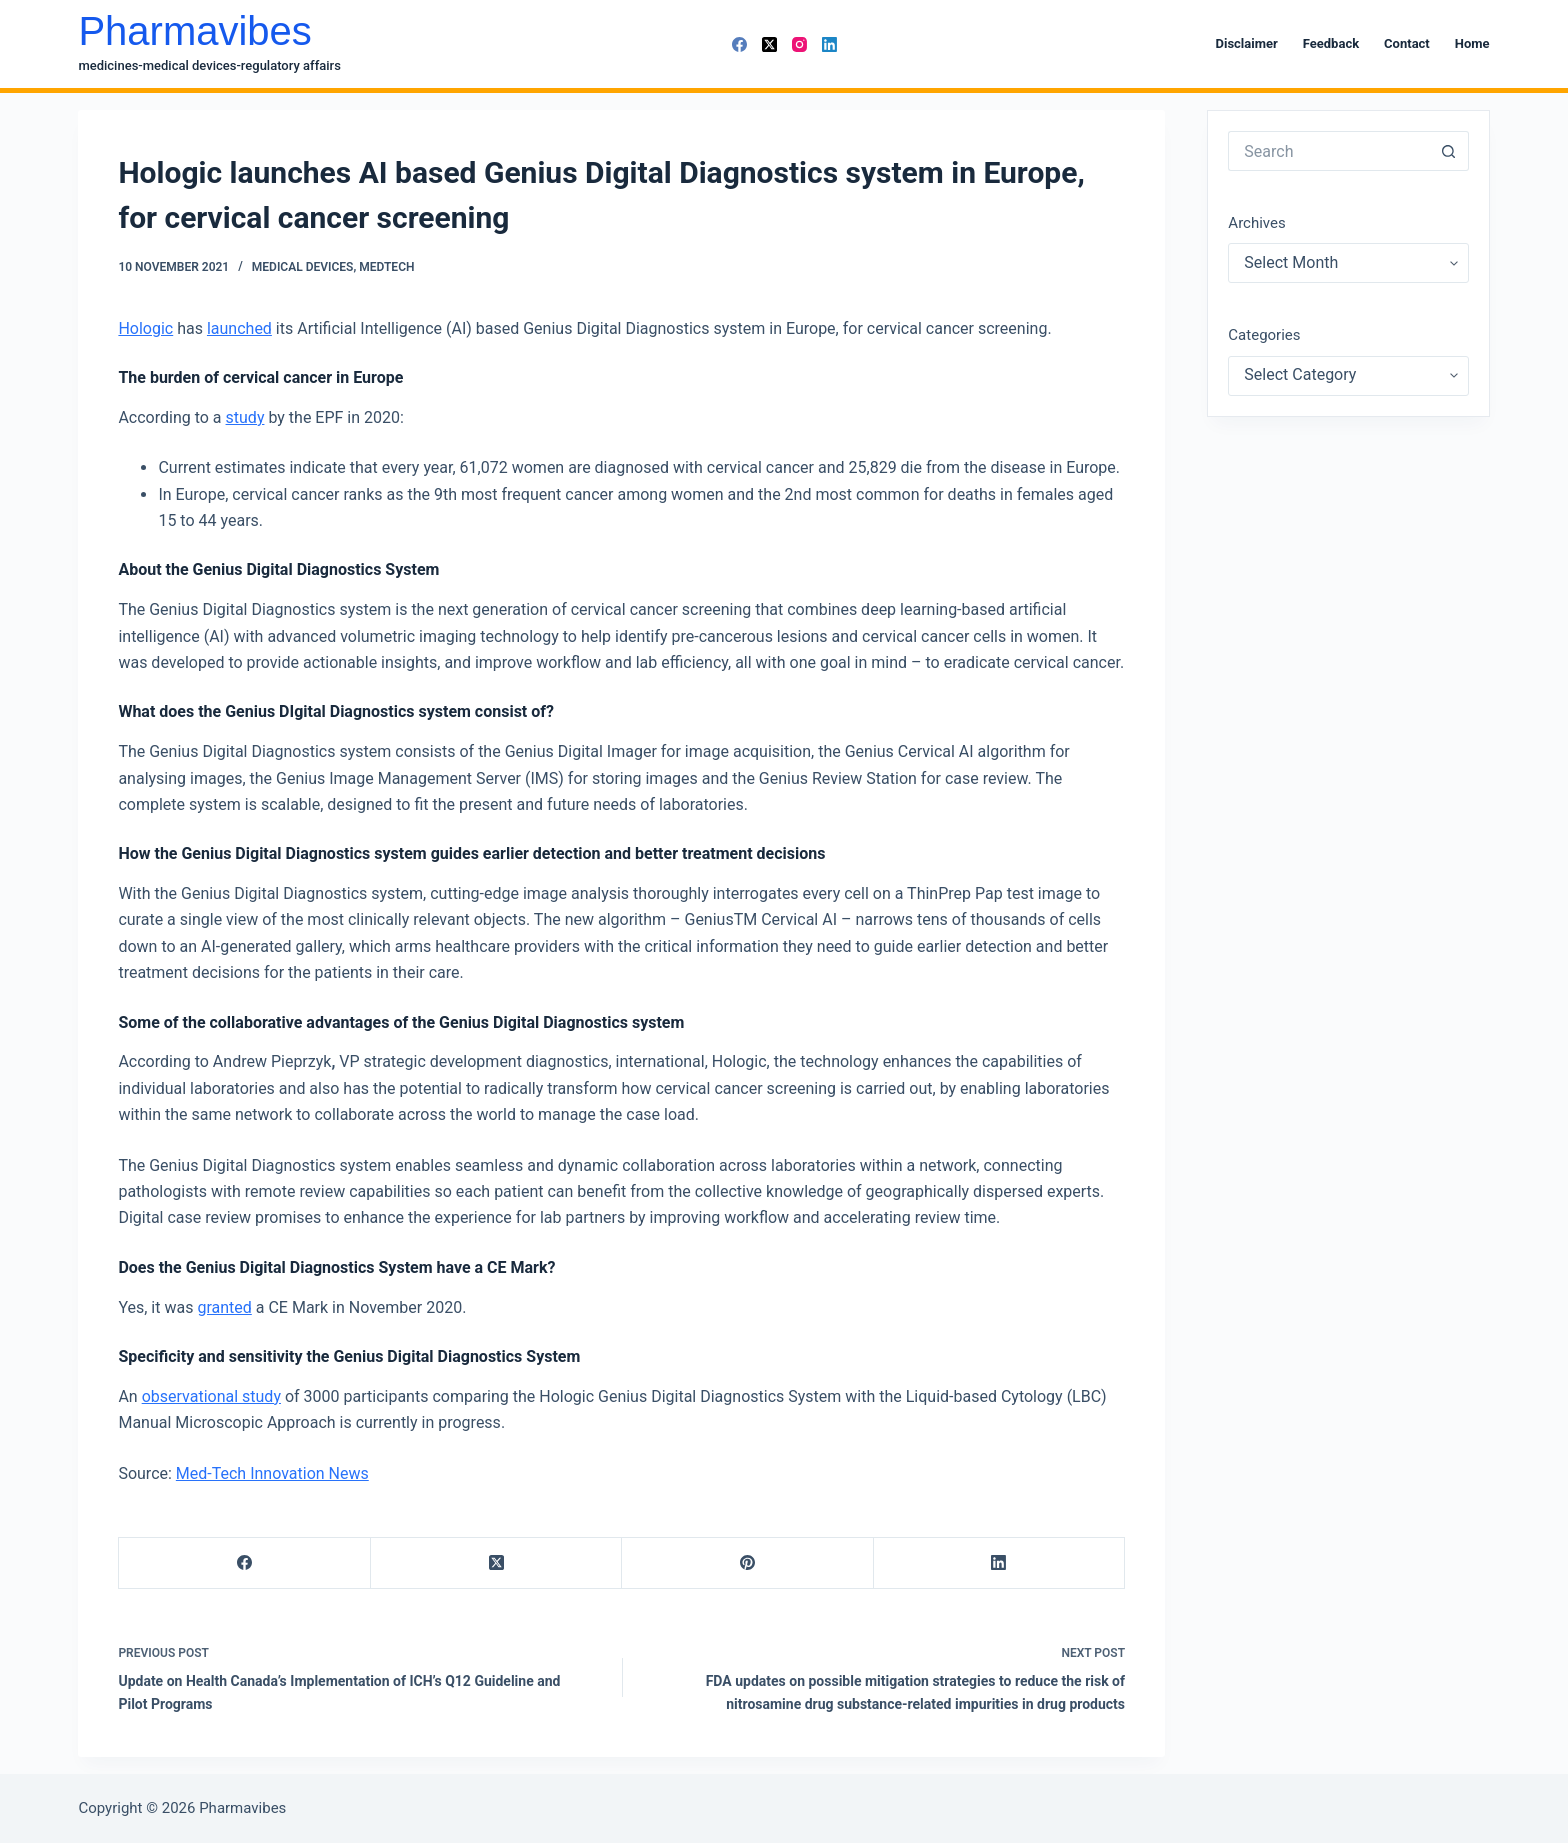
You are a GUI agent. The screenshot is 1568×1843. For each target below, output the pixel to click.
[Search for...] (1328, 151)
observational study (211, 1396)
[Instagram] (799, 44)
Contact (1407, 43)
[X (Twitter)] (769, 44)
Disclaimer (1247, 43)
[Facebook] (739, 44)
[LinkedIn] (829, 44)
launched (239, 328)
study (245, 417)
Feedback (1331, 43)
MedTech (386, 267)
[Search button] (1449, 151)
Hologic (145, 328)
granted (224, 1307)
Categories (1264, 335)
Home (1472, 43)
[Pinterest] (747, 1563)
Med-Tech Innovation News (272, 1473)
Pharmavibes (194, 31)
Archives (1256, 223)
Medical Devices (303, 267)
